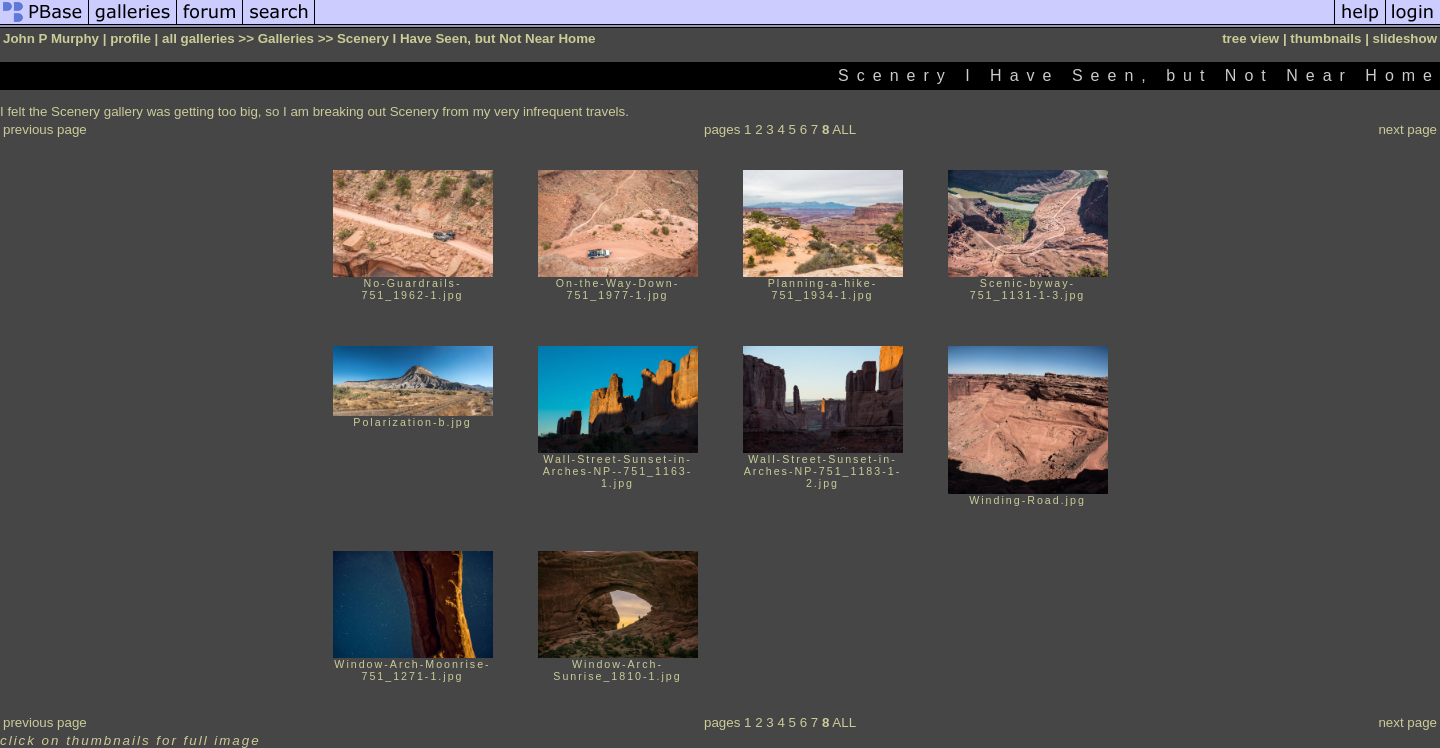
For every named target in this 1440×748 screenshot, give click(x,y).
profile (130, 38)
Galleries (286, 38)
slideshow (1405, 38)
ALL (844, 129)
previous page (45, 129)
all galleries (198, 38)
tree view (1250, 38)
